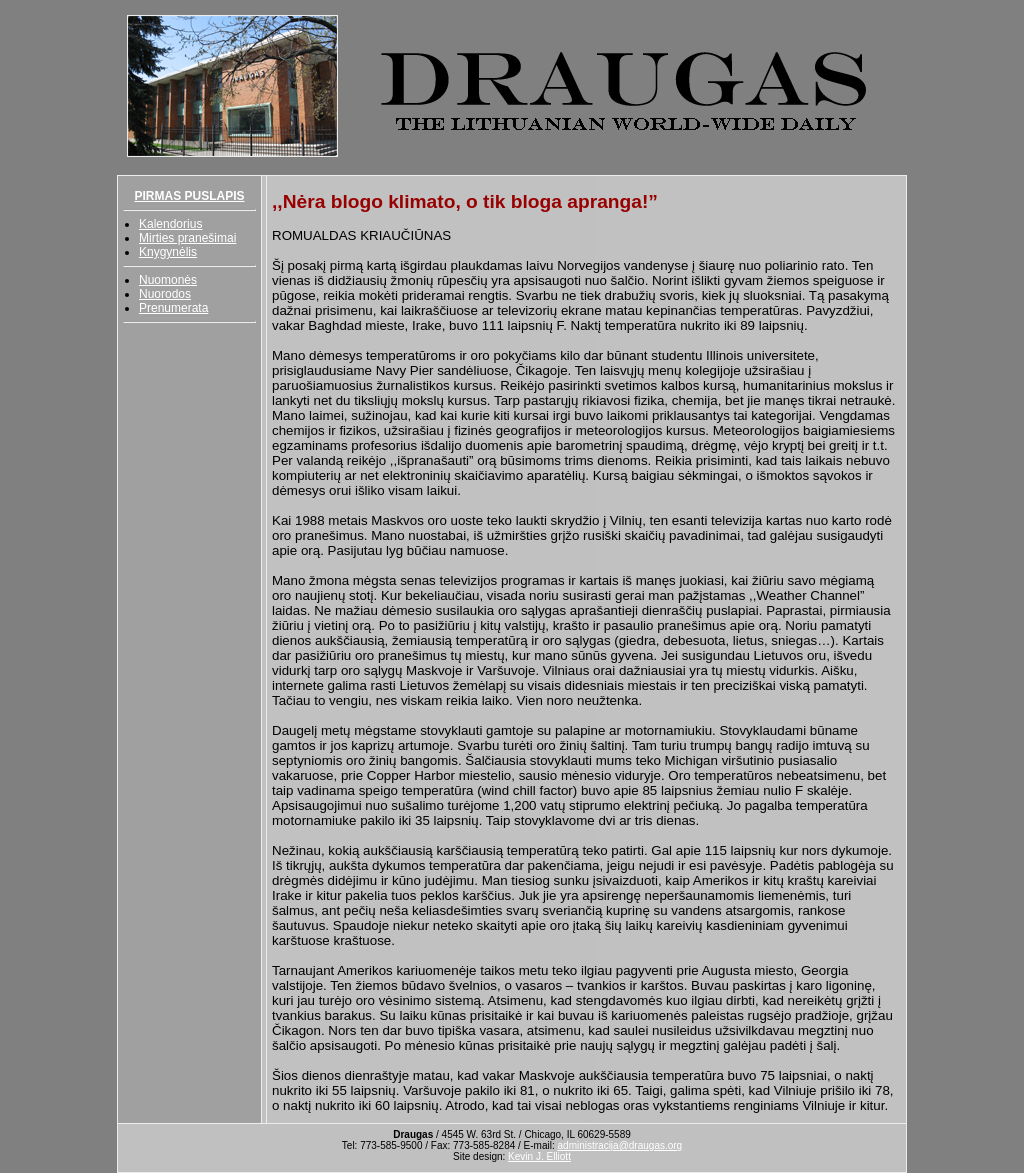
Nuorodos (165, 294)
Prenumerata (173, 308)
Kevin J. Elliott (539, 1156)
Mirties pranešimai (187, 238)
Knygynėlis (168, 252)
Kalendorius (170, 224)
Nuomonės (168, 280)
